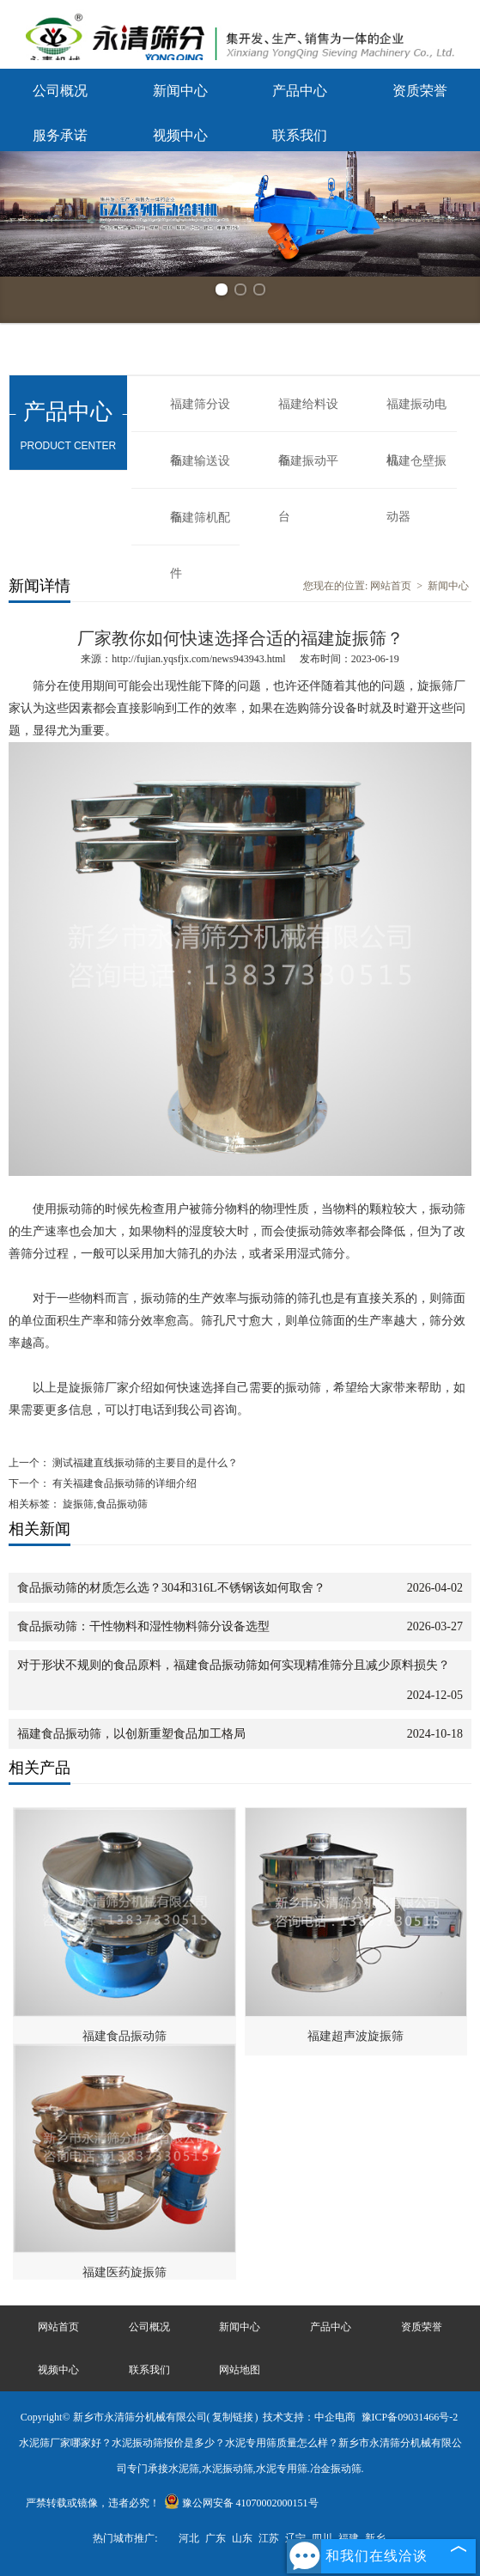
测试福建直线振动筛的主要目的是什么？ (144, 1463)
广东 (215, 2538)
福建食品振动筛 (124, 2036)
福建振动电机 (416, 415)
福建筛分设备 (200, 415)
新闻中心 (180, 90)
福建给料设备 (308, 415)
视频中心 (180, 135)
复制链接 (232, 2417)
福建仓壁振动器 (416, 471)
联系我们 (299, 135)
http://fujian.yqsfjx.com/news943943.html (198, 659)
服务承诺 (60, 135)
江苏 (268, 2538)
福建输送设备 (200, 471)
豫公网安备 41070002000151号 (241, 2503)
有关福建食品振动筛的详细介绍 (123, 1483)
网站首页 (390, 586)
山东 (242, 2538)
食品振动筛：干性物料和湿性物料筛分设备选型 (143, 1626)
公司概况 (60, 90)
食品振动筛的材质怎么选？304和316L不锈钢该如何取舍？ (171, 1587)
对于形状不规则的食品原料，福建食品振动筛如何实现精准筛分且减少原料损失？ (233, 1665)
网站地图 (239, 2370)
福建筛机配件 (200, 528)
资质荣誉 (419, 90)
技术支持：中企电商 (309, 2417)
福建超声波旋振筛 (355, 2036)
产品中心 (299, 90)
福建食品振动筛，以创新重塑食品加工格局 (131, 1733)
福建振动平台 (308, 471)
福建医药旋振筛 (124, 2272)
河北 (189, 2538)
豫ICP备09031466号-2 (410, 2417)
